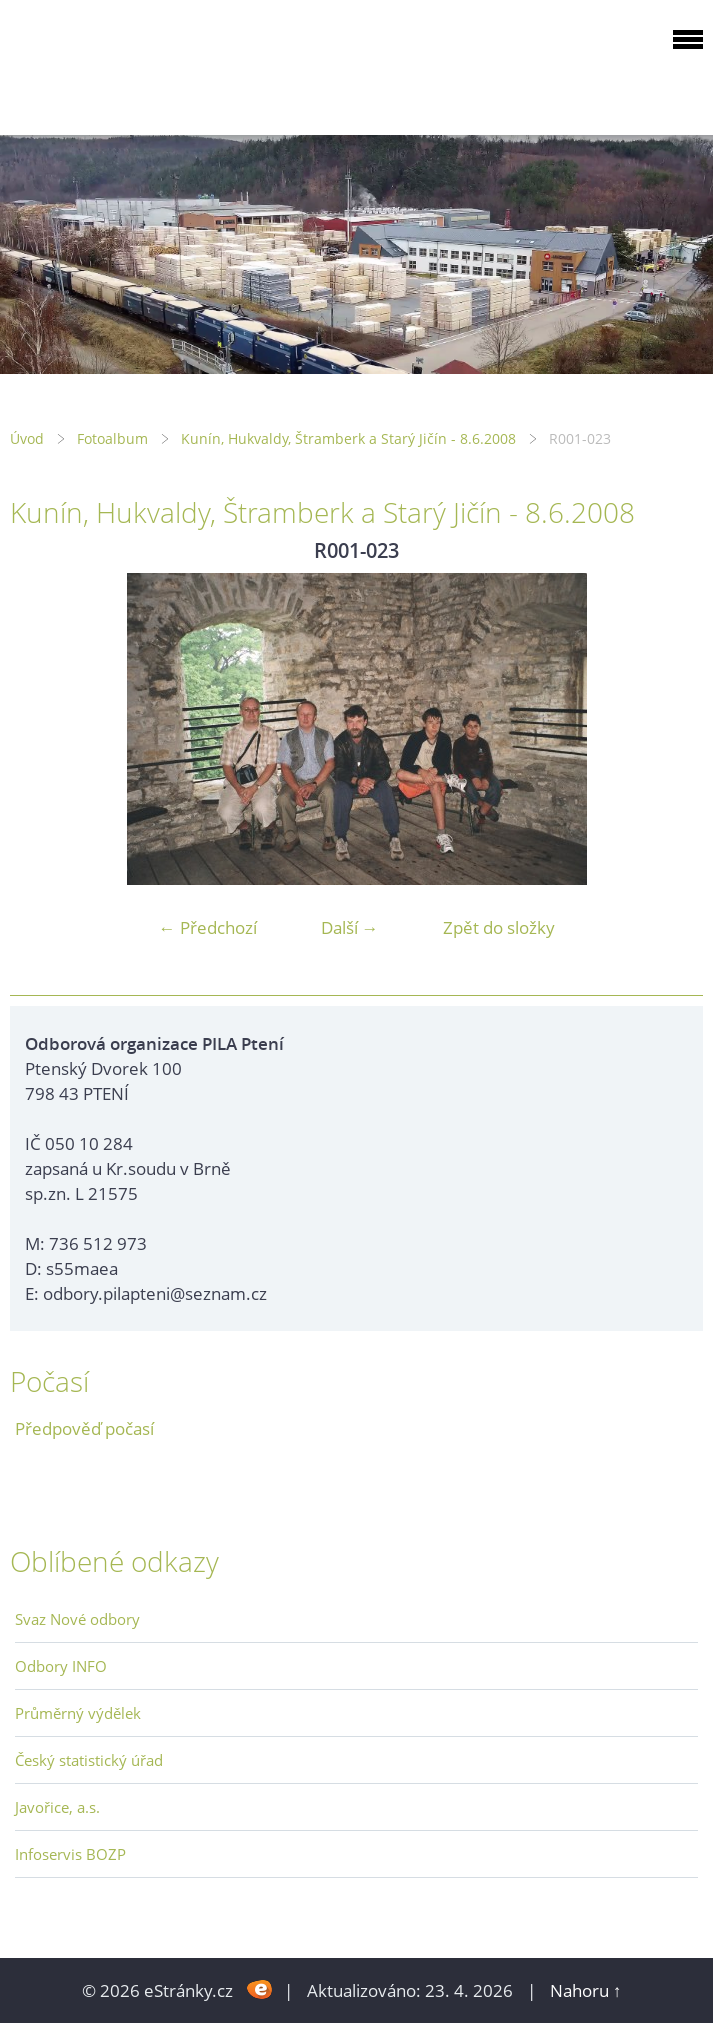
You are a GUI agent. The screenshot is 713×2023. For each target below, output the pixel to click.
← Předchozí (208, 927)
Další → (350, 927)
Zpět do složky (499, 927)
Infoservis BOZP (70, 1854)
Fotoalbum (112, 438)
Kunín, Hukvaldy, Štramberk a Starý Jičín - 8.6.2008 (348, 438)
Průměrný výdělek (78, 1713)
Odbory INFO (61, 1666)
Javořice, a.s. (57, 1807)
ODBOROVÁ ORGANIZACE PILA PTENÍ (136, 63)
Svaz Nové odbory (77, 1619)
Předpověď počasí (84, 1428)
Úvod (27, 438)
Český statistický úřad (89, 1760)
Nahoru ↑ (586, 1990)
